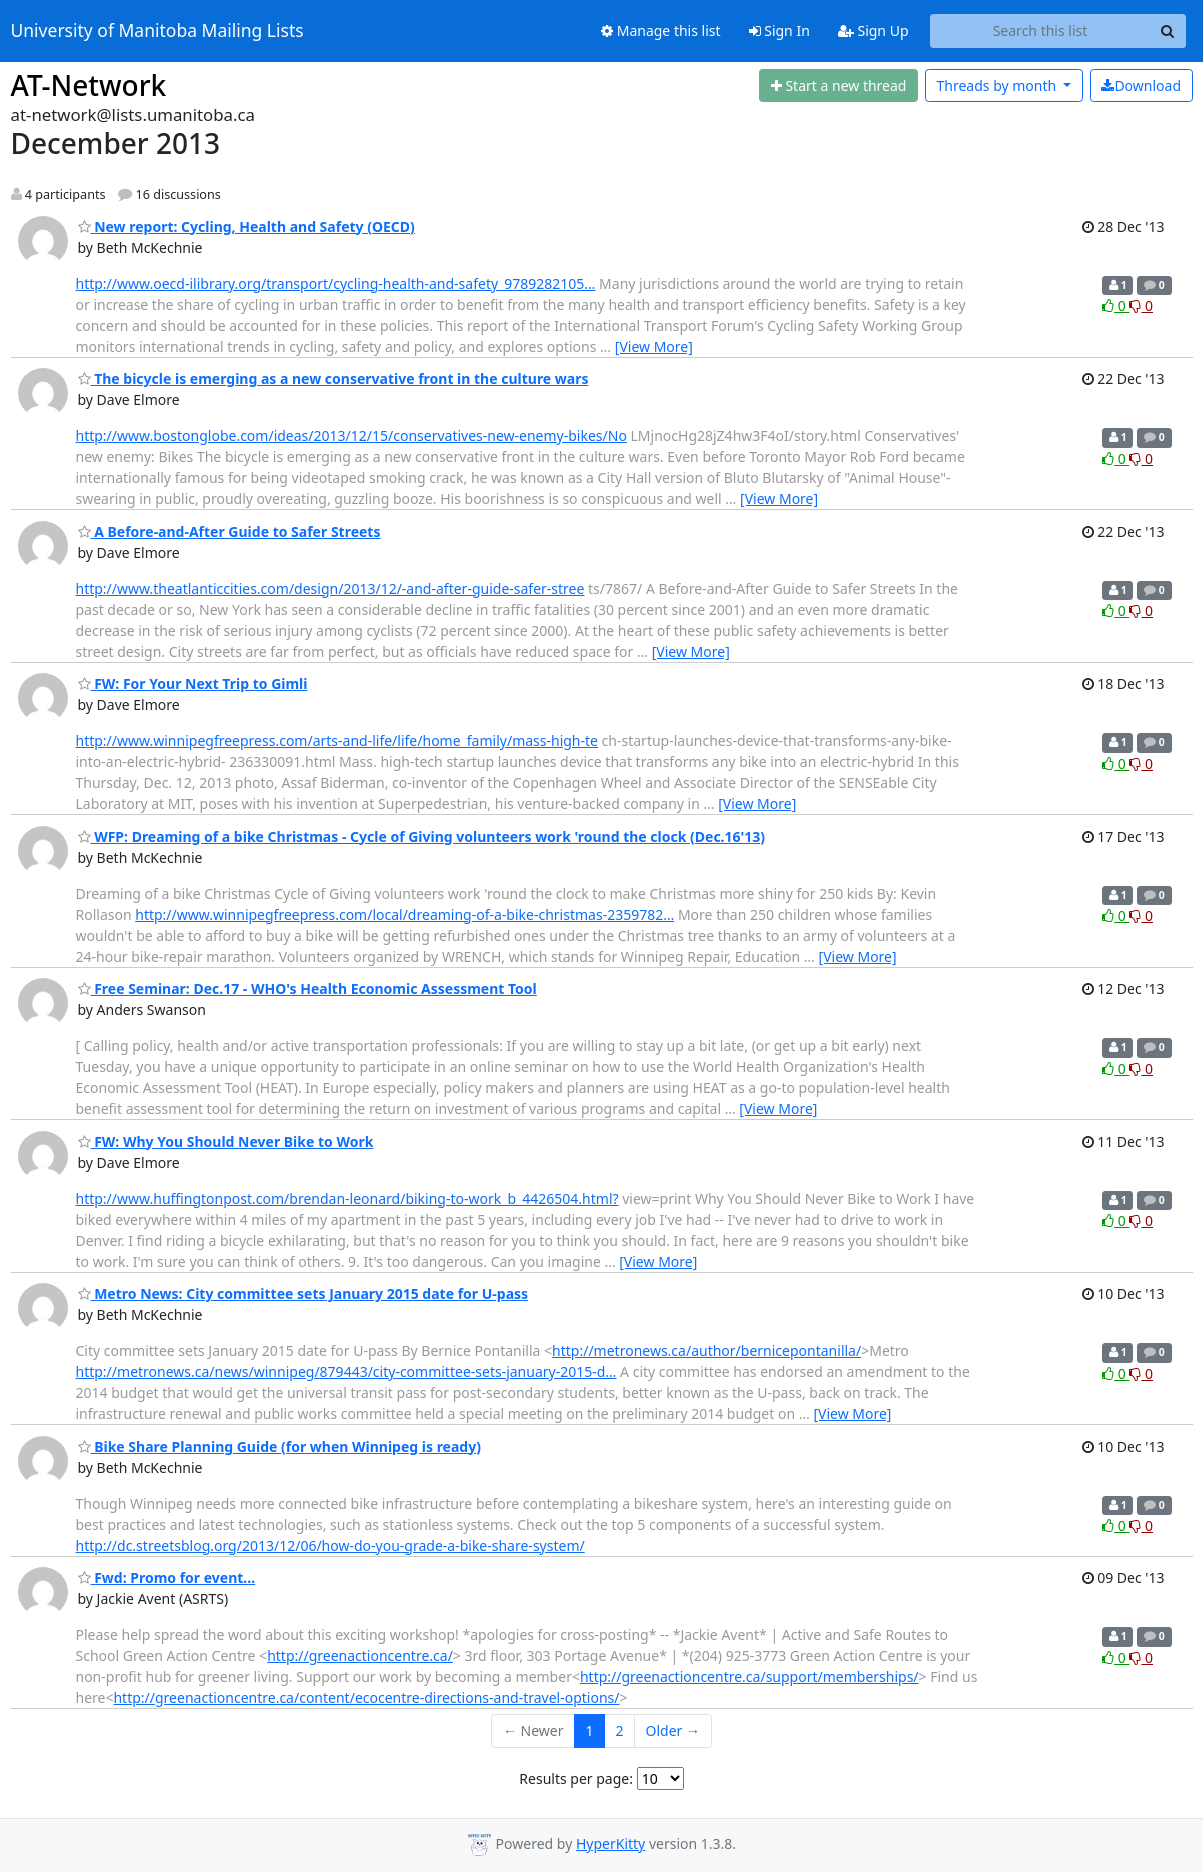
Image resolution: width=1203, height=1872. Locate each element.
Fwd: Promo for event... (167, 1577)
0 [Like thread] (1115, 305)
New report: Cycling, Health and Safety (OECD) (246, 226)
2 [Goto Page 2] (620, 1730)
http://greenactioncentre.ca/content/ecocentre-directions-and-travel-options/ (366, 1697)
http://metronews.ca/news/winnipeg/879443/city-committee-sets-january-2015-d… (346, 1371)
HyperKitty (610, 1843)
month (997, 85)
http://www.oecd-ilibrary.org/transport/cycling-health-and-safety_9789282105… (336, 283)
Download (1141, 85)
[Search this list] (1040, 31)
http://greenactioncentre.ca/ (360, 1655)
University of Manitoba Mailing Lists (157, 31)
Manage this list (661, 30)
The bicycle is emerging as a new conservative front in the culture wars (333, 378)
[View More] (654, 346)
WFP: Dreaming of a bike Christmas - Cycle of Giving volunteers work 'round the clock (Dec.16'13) (422, 836)
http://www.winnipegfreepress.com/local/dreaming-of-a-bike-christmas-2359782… (404, 914)
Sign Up (873, 30)
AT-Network (89, 85)
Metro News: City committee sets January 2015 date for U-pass (303, 1293)
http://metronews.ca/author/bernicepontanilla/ (706, 1350)
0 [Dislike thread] (1141, 305)
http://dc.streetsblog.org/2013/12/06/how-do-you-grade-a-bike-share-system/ (330, 1545)
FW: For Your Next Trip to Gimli (193, 683)
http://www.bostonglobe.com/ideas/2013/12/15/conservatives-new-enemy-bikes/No (351, 435)
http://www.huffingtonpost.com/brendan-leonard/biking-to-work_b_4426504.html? (347, 1198)
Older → (673, 1730)
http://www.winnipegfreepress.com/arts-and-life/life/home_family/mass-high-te (337, 740)
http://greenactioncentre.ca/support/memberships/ (749, 1676)
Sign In (779, 30)
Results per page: (576, 1778)
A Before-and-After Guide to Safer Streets (229, 531)
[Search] (1168, 31)
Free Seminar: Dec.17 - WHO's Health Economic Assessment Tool (307, 988)
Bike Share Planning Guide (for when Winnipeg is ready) (279, 1446)
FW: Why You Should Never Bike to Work (226, 1141)
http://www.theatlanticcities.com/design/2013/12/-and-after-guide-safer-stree (330, 588)
